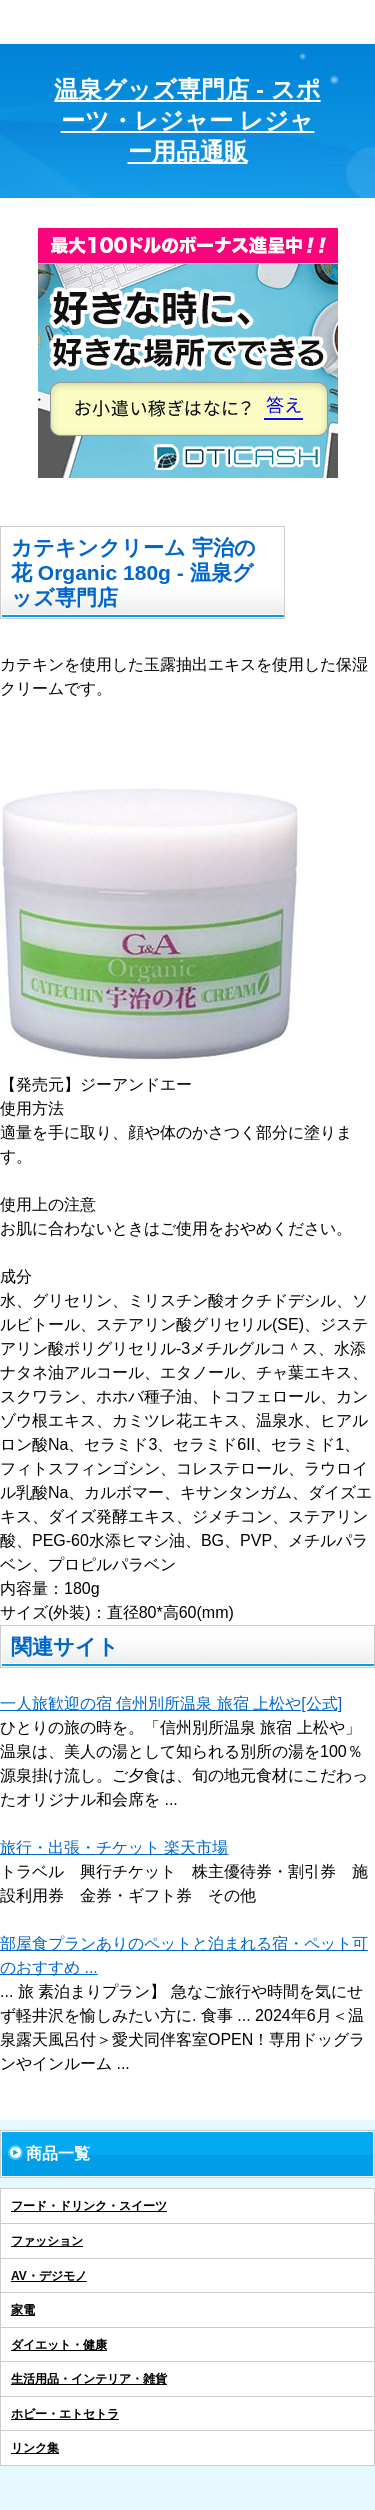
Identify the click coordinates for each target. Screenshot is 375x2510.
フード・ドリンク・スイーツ (89, 2206)
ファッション (47, 2241)
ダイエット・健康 (59, 2345)
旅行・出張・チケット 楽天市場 (114, 1847)
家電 (23, 2310)
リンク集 (35, 2448)
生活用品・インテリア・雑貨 (89, 2379)
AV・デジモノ (49, 2276)
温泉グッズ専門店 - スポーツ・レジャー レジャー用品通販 (187, 120)
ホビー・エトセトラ (65, 2414)
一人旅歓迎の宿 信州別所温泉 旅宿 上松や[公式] (171, 1703)
